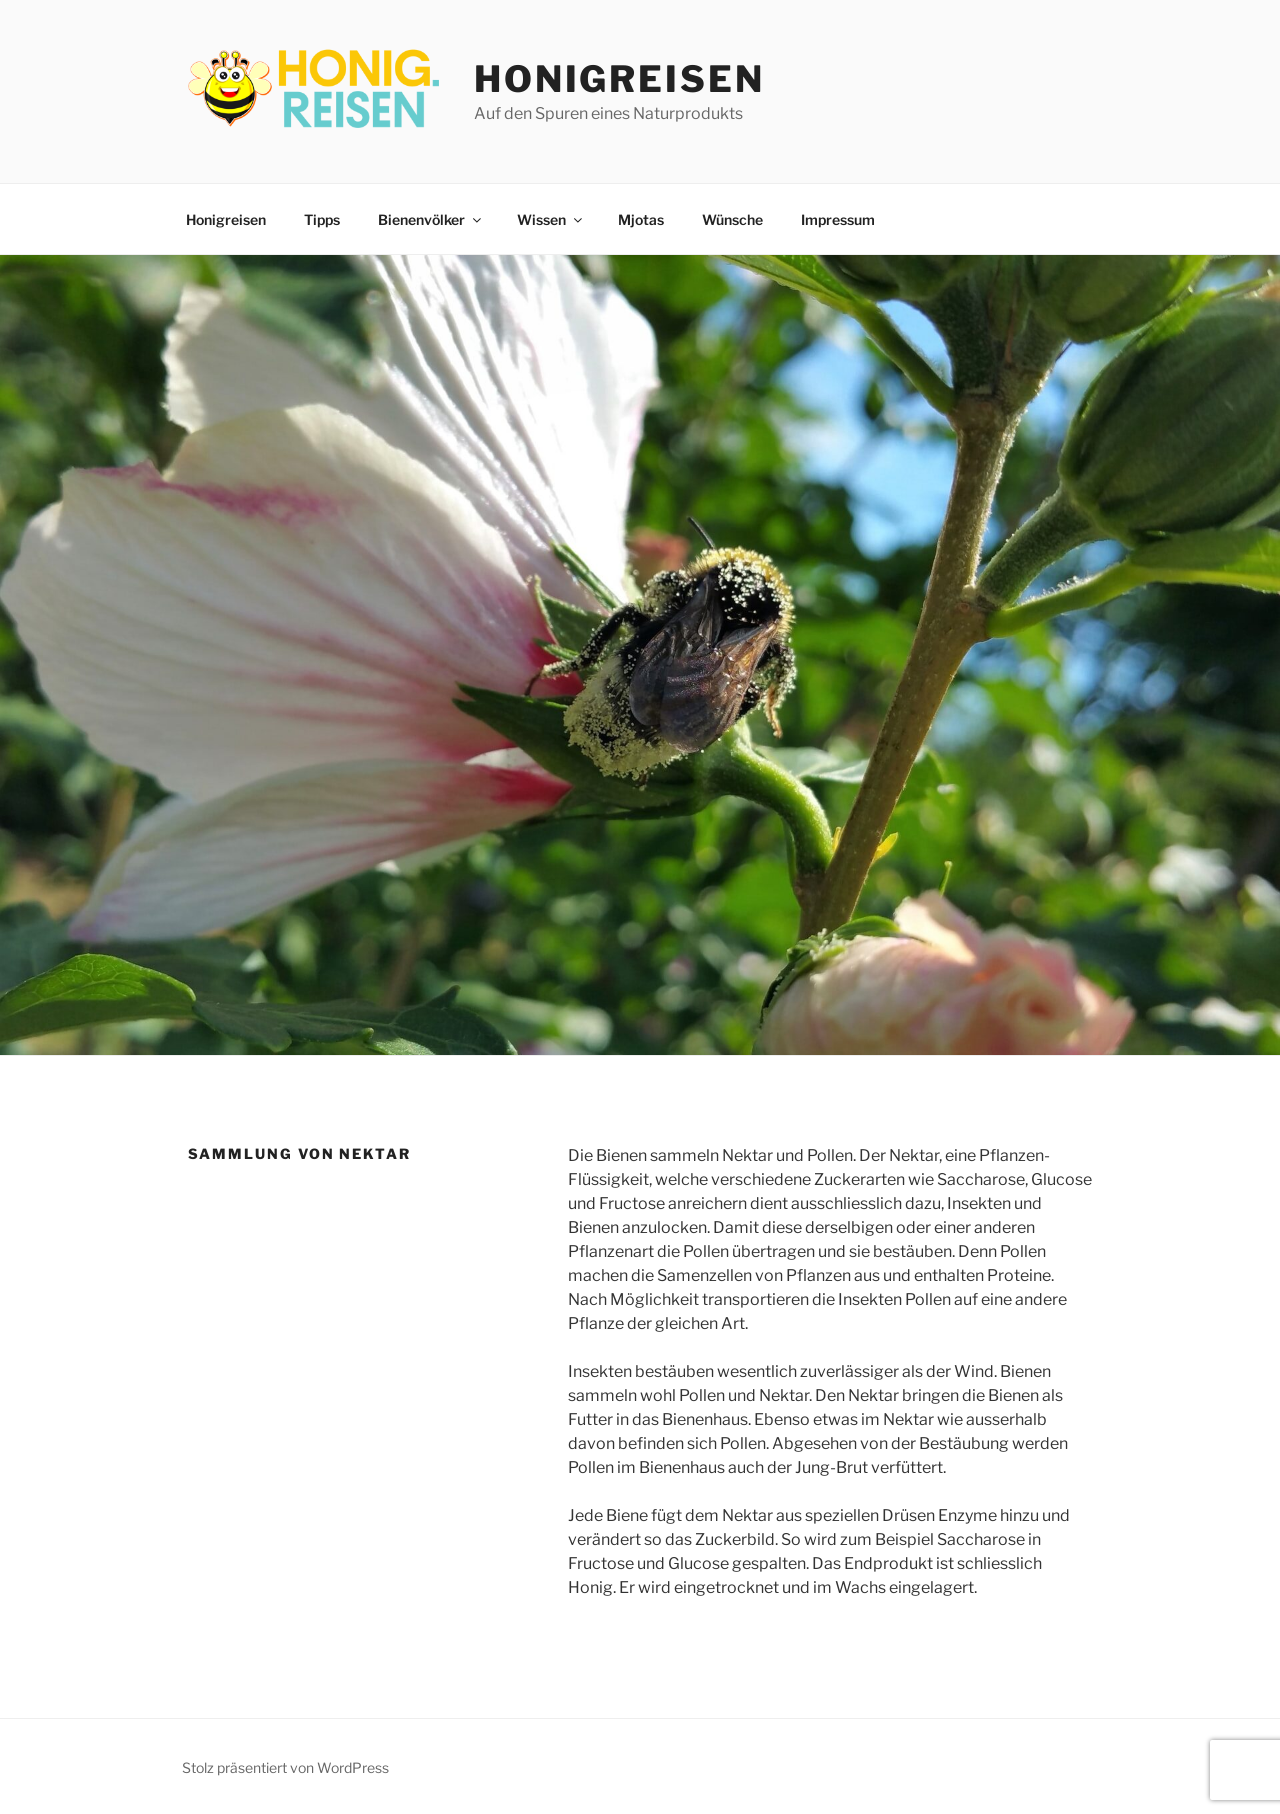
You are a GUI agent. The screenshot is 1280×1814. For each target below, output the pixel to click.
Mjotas (641, 219)
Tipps (322, 219)
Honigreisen (619, 79)
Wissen (551, 219)
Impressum (838, 219)
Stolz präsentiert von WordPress (285, 1767)
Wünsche (732, 219)
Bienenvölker (431, 219)
